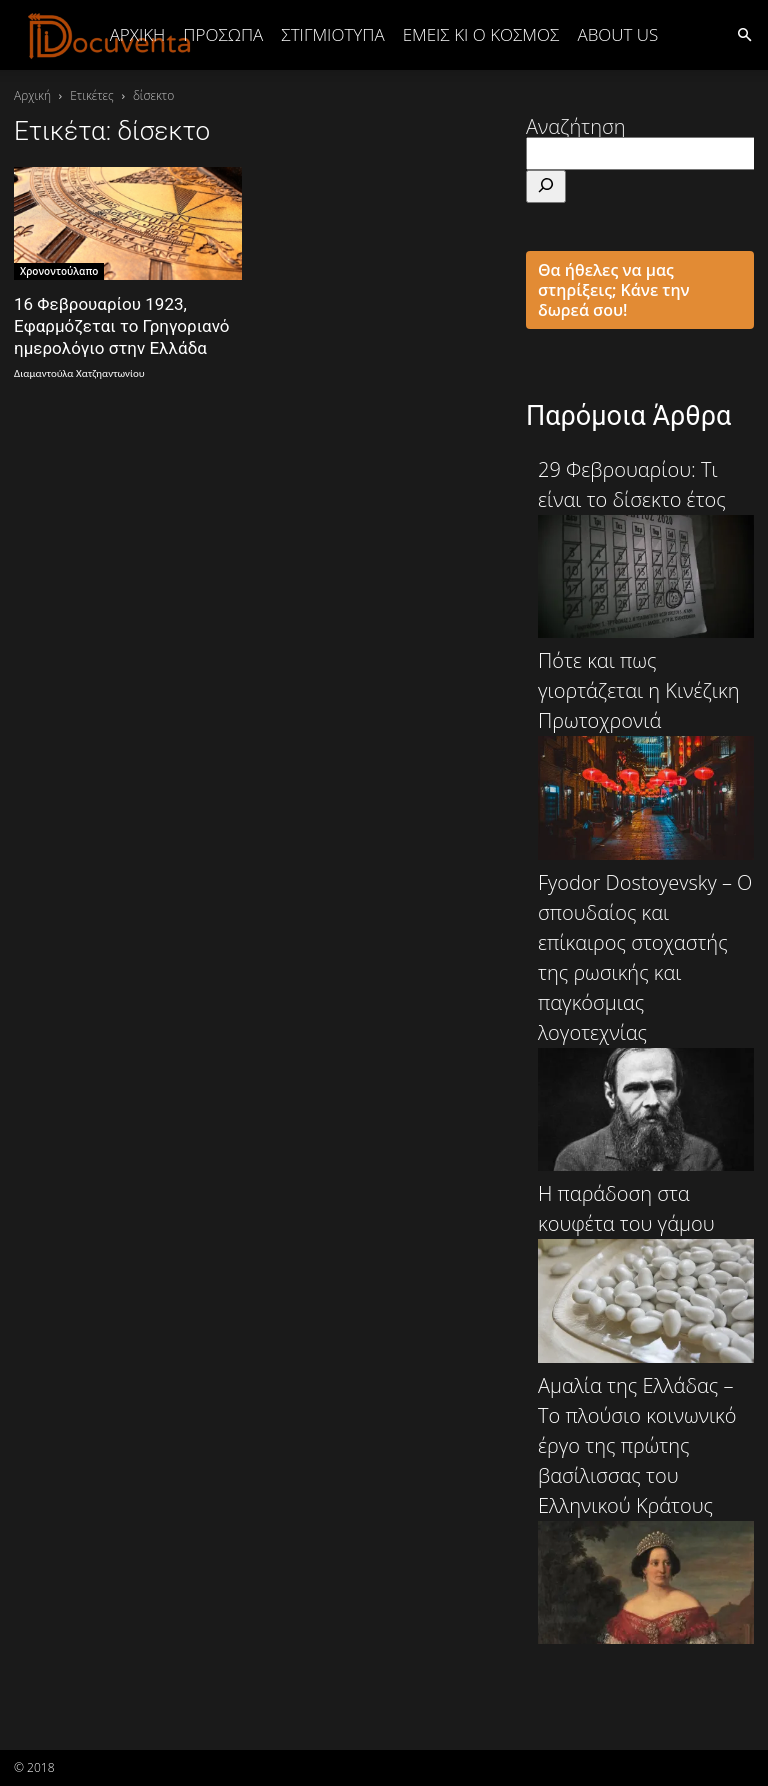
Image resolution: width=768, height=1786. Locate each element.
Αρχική (138, 34)
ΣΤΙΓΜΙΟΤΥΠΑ (332, 34)
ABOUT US (617, 34)
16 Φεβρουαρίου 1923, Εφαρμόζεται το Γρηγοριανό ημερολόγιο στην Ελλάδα (122, 326)
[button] (744, 33)
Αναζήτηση (576, 126)
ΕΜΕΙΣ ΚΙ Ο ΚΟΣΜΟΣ (481, 34)
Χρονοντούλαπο (59, 271)
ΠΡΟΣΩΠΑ (223, 34)
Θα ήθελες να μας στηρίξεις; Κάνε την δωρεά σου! (614, 290)
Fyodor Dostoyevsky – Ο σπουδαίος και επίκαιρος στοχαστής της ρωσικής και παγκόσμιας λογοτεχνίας (646, 1020)
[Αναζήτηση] (546, 186)
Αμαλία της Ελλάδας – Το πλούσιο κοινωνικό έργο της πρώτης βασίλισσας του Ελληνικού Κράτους (646, 1508)
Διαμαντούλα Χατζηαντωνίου (79, 373)
